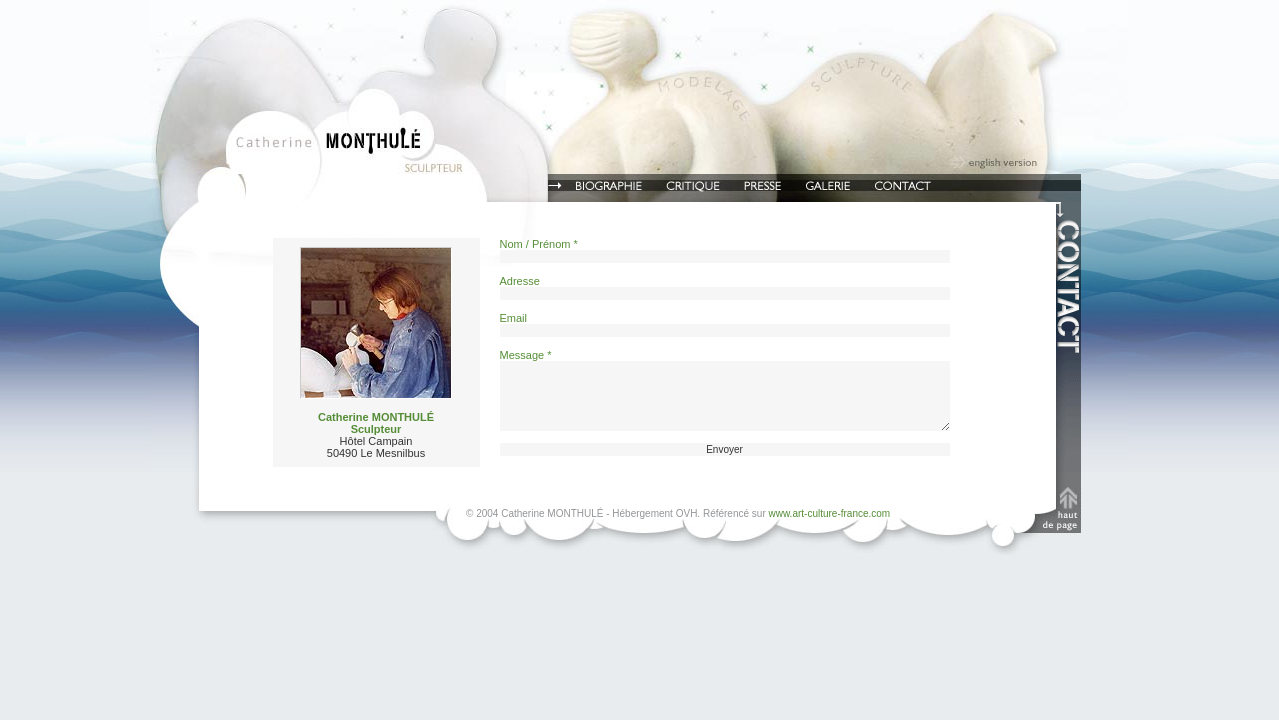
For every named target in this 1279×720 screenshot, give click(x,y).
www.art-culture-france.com (830, 513)
